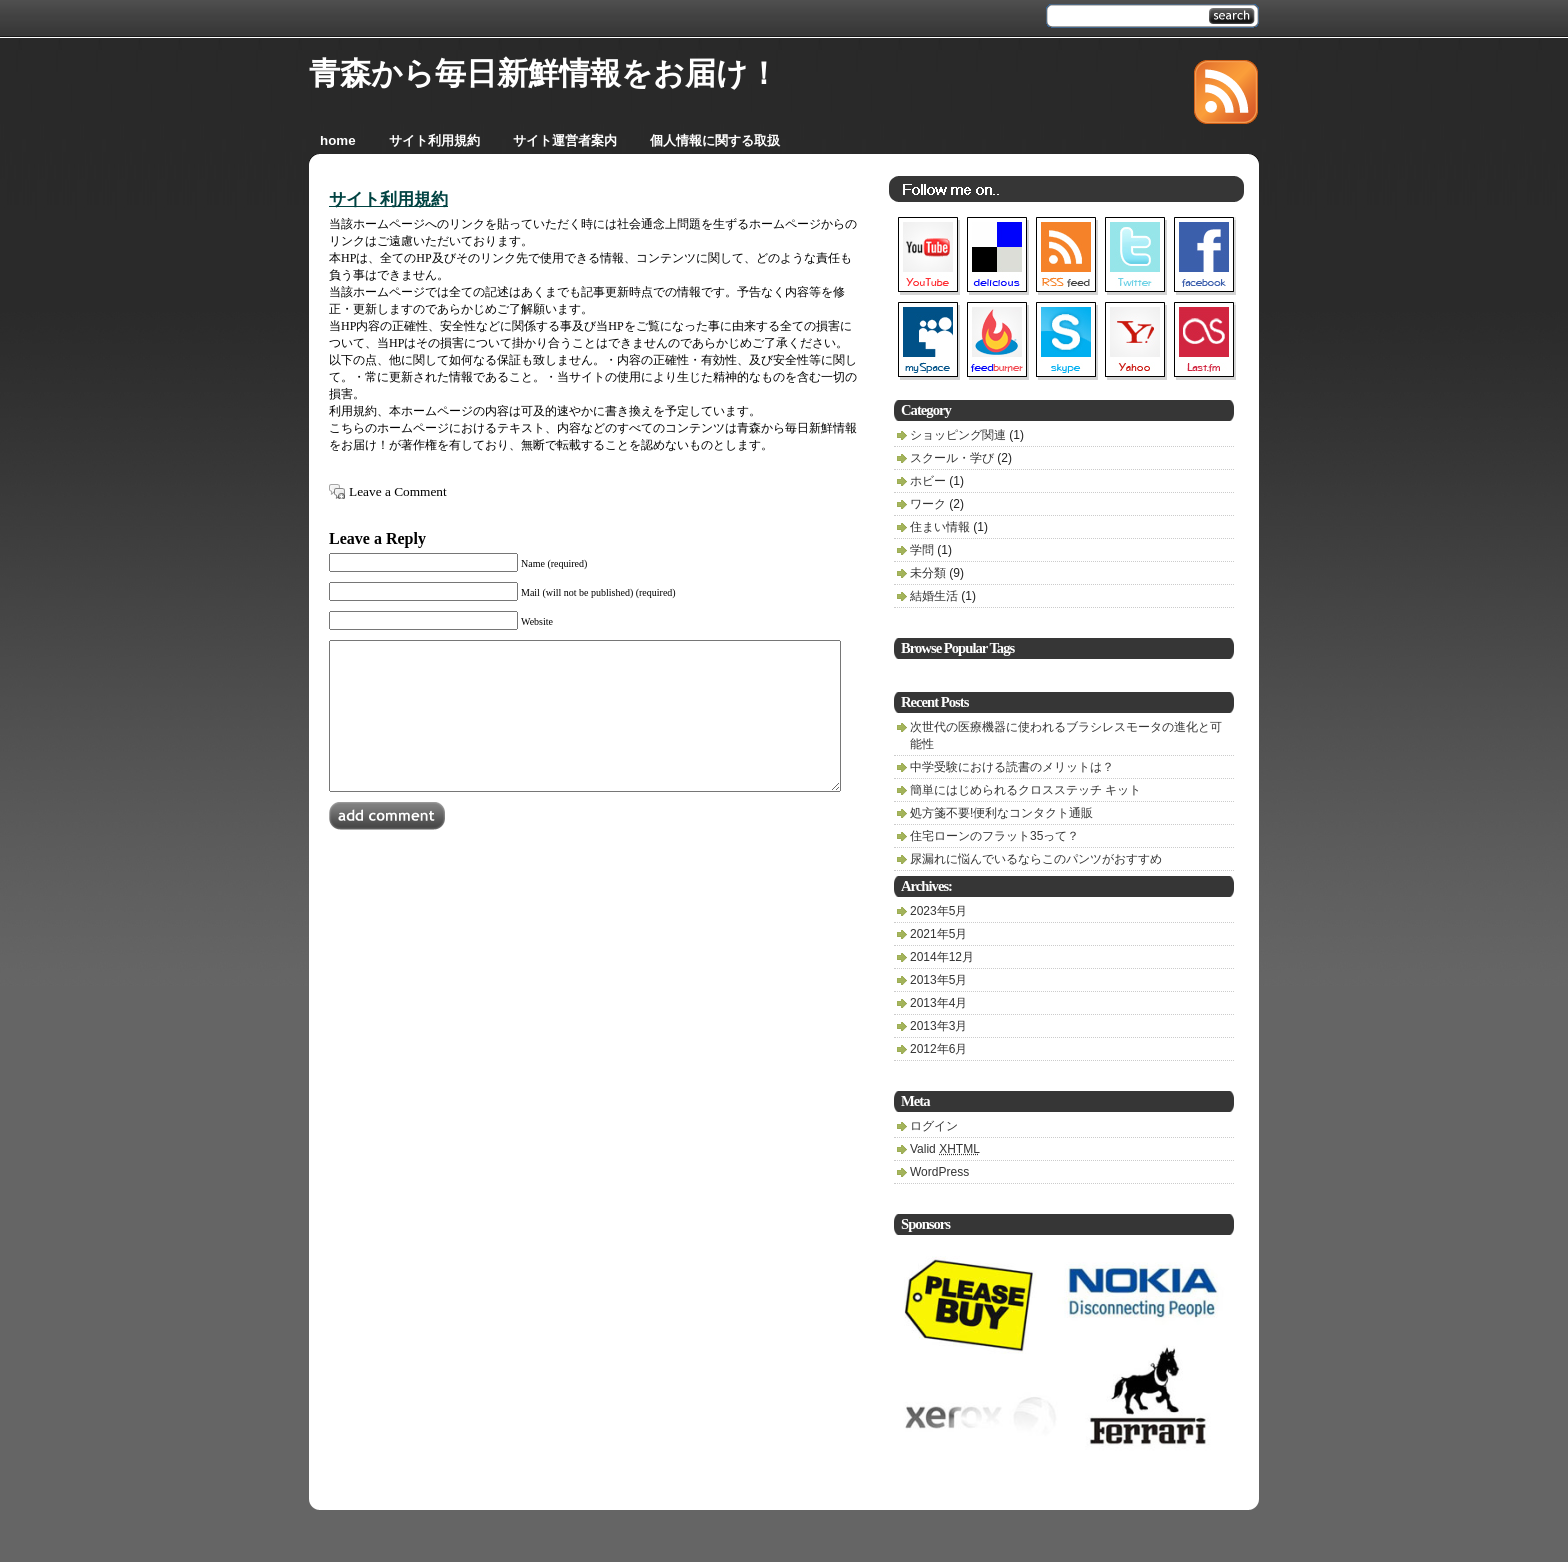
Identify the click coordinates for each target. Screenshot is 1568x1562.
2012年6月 (938, 1049)
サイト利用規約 (388, 199)
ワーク (928, 504)
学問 (922, 550)
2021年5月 (938, 934)
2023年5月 (938, 911)
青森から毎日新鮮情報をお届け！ (544, 74)
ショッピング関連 (958, 435)
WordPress (939, 1172)
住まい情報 (940, 527)
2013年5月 (938, 980)
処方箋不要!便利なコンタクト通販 (1001, 813)
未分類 (928, 573)
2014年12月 (942, 957)
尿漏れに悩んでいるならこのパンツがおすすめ (1036, 859)
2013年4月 (938, 1003)
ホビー (928, 481)
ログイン (934, 1126)
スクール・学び (952, 458)
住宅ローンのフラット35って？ (994, 836)
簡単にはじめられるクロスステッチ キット (1025, 790)
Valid (945, 1149)
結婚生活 (934, 596)
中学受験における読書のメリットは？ (1012, 767)
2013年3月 (938, 1026)
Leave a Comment (398, 491)
